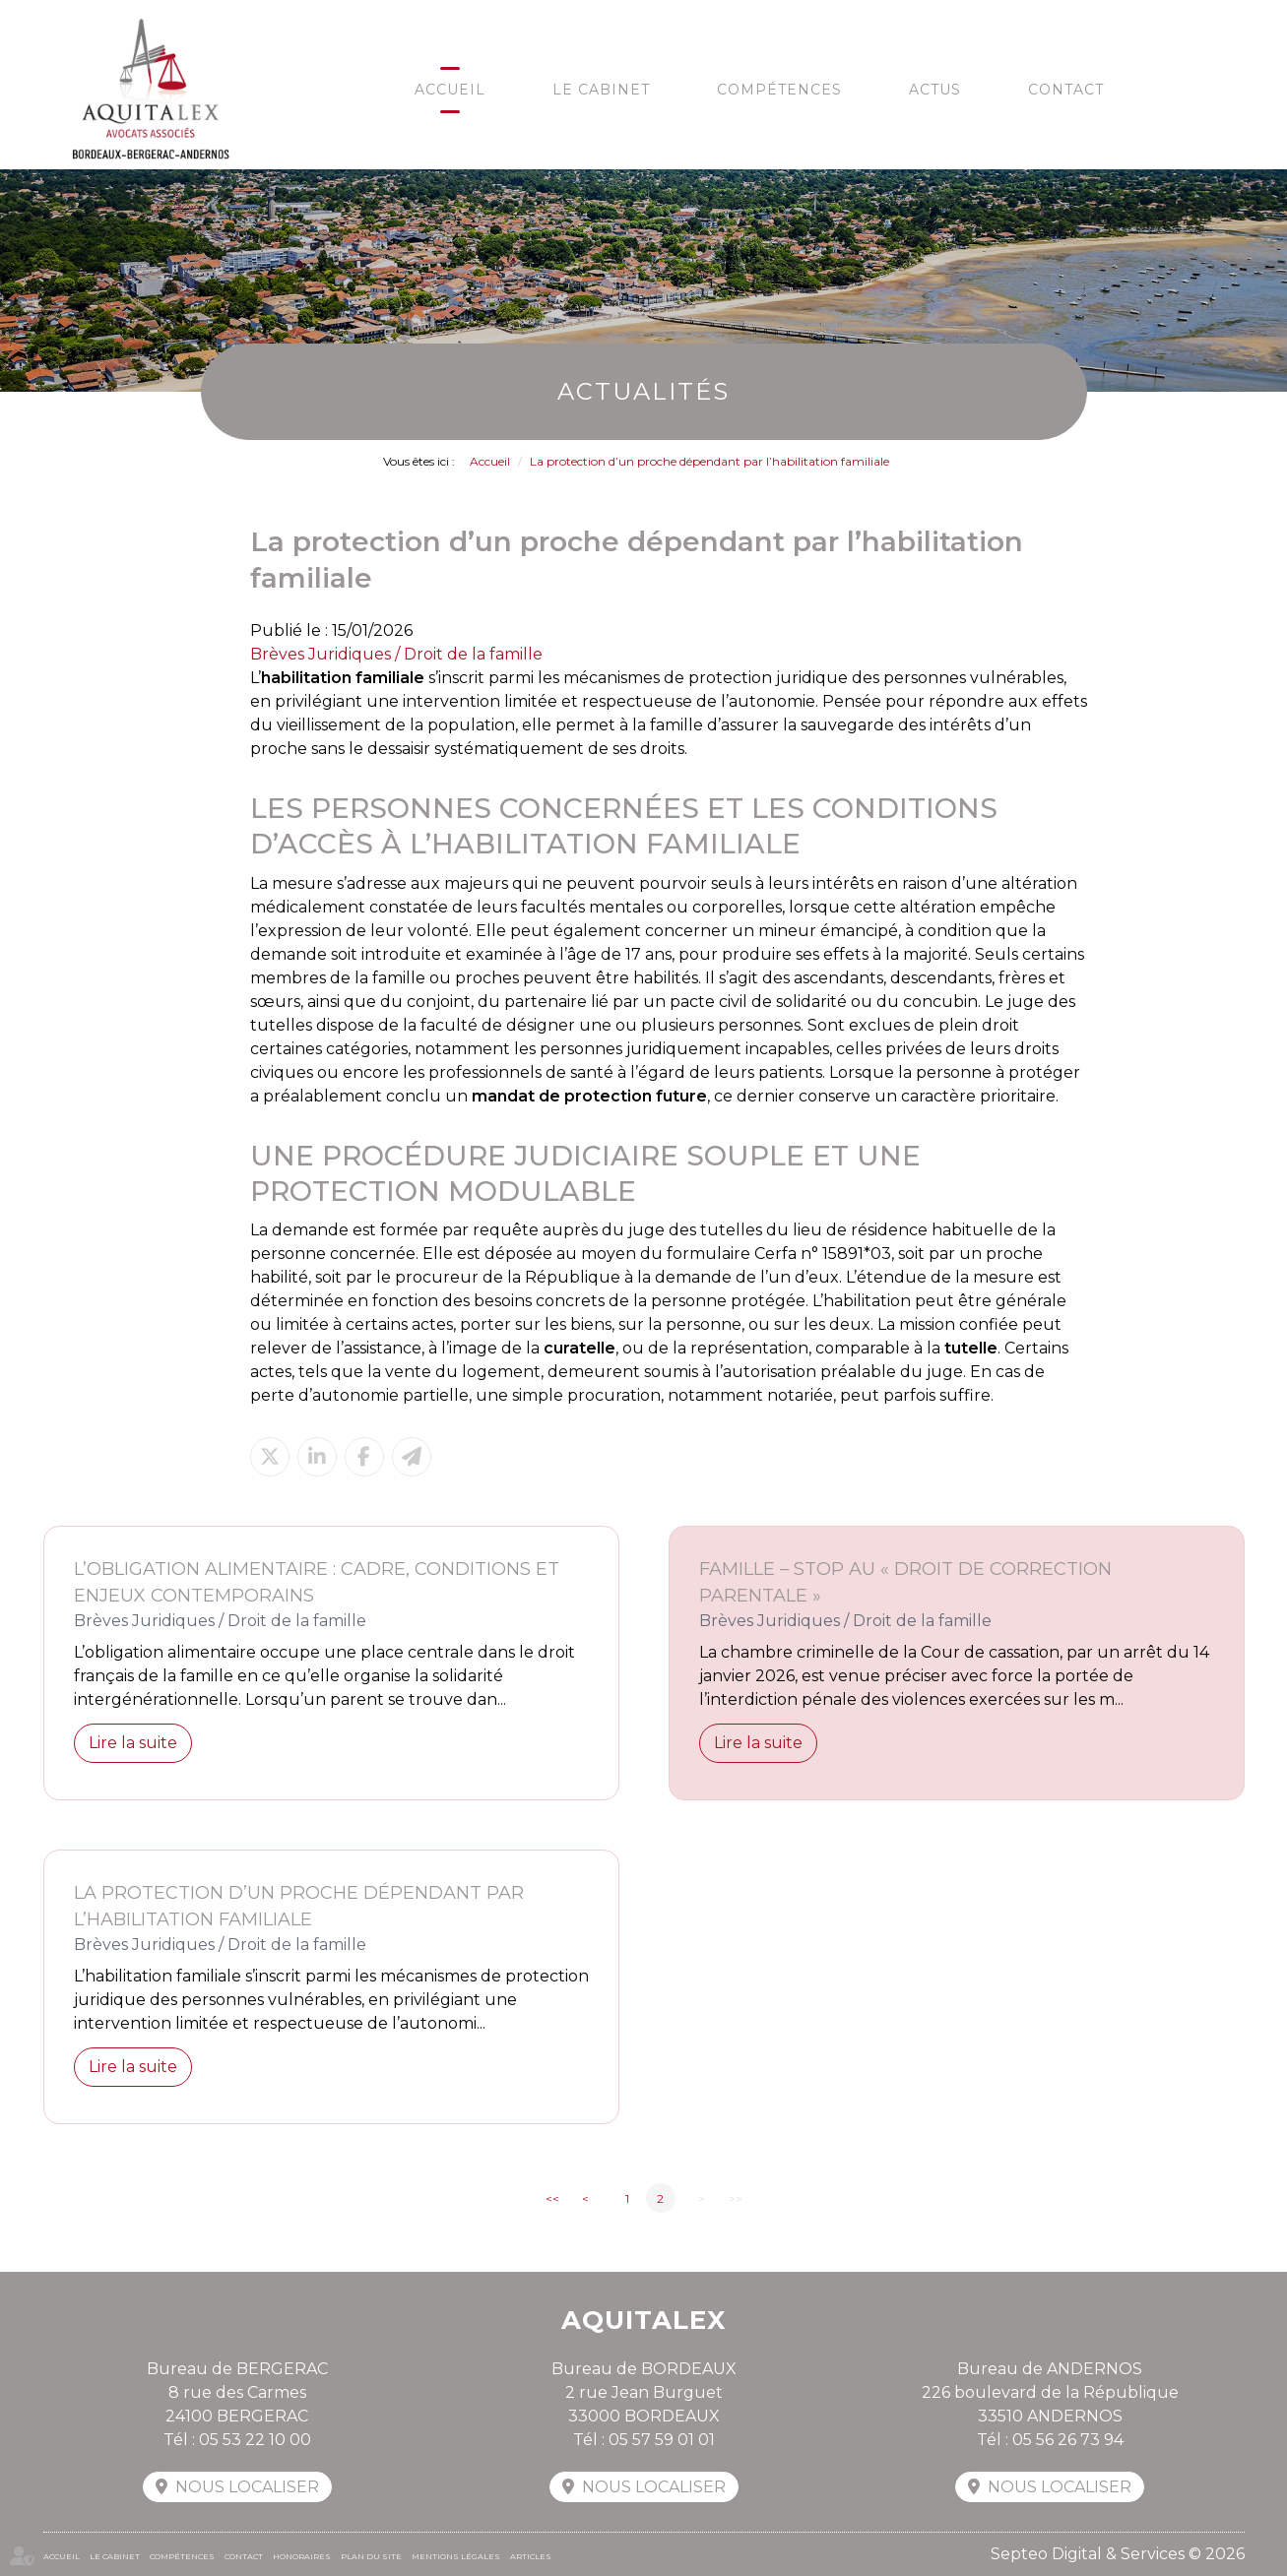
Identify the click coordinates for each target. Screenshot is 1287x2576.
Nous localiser (247, 2487)
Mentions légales (456, 2556)
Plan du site (371, 2556)
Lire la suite (133, 1742)
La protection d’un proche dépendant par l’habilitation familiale (709, 461)
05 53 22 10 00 (255, 2439)
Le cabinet (601, 89)
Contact (1066, 89)
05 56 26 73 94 (1068, 2439)
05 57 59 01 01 (662, 2439)
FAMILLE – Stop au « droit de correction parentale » (905, 1582)
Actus (935, 89)
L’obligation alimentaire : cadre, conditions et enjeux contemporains (316, 1582)
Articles (530, 2556)
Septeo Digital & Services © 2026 (1118, 2554)
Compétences (779, 89)
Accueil (450, 89)
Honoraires (302, 2556)
